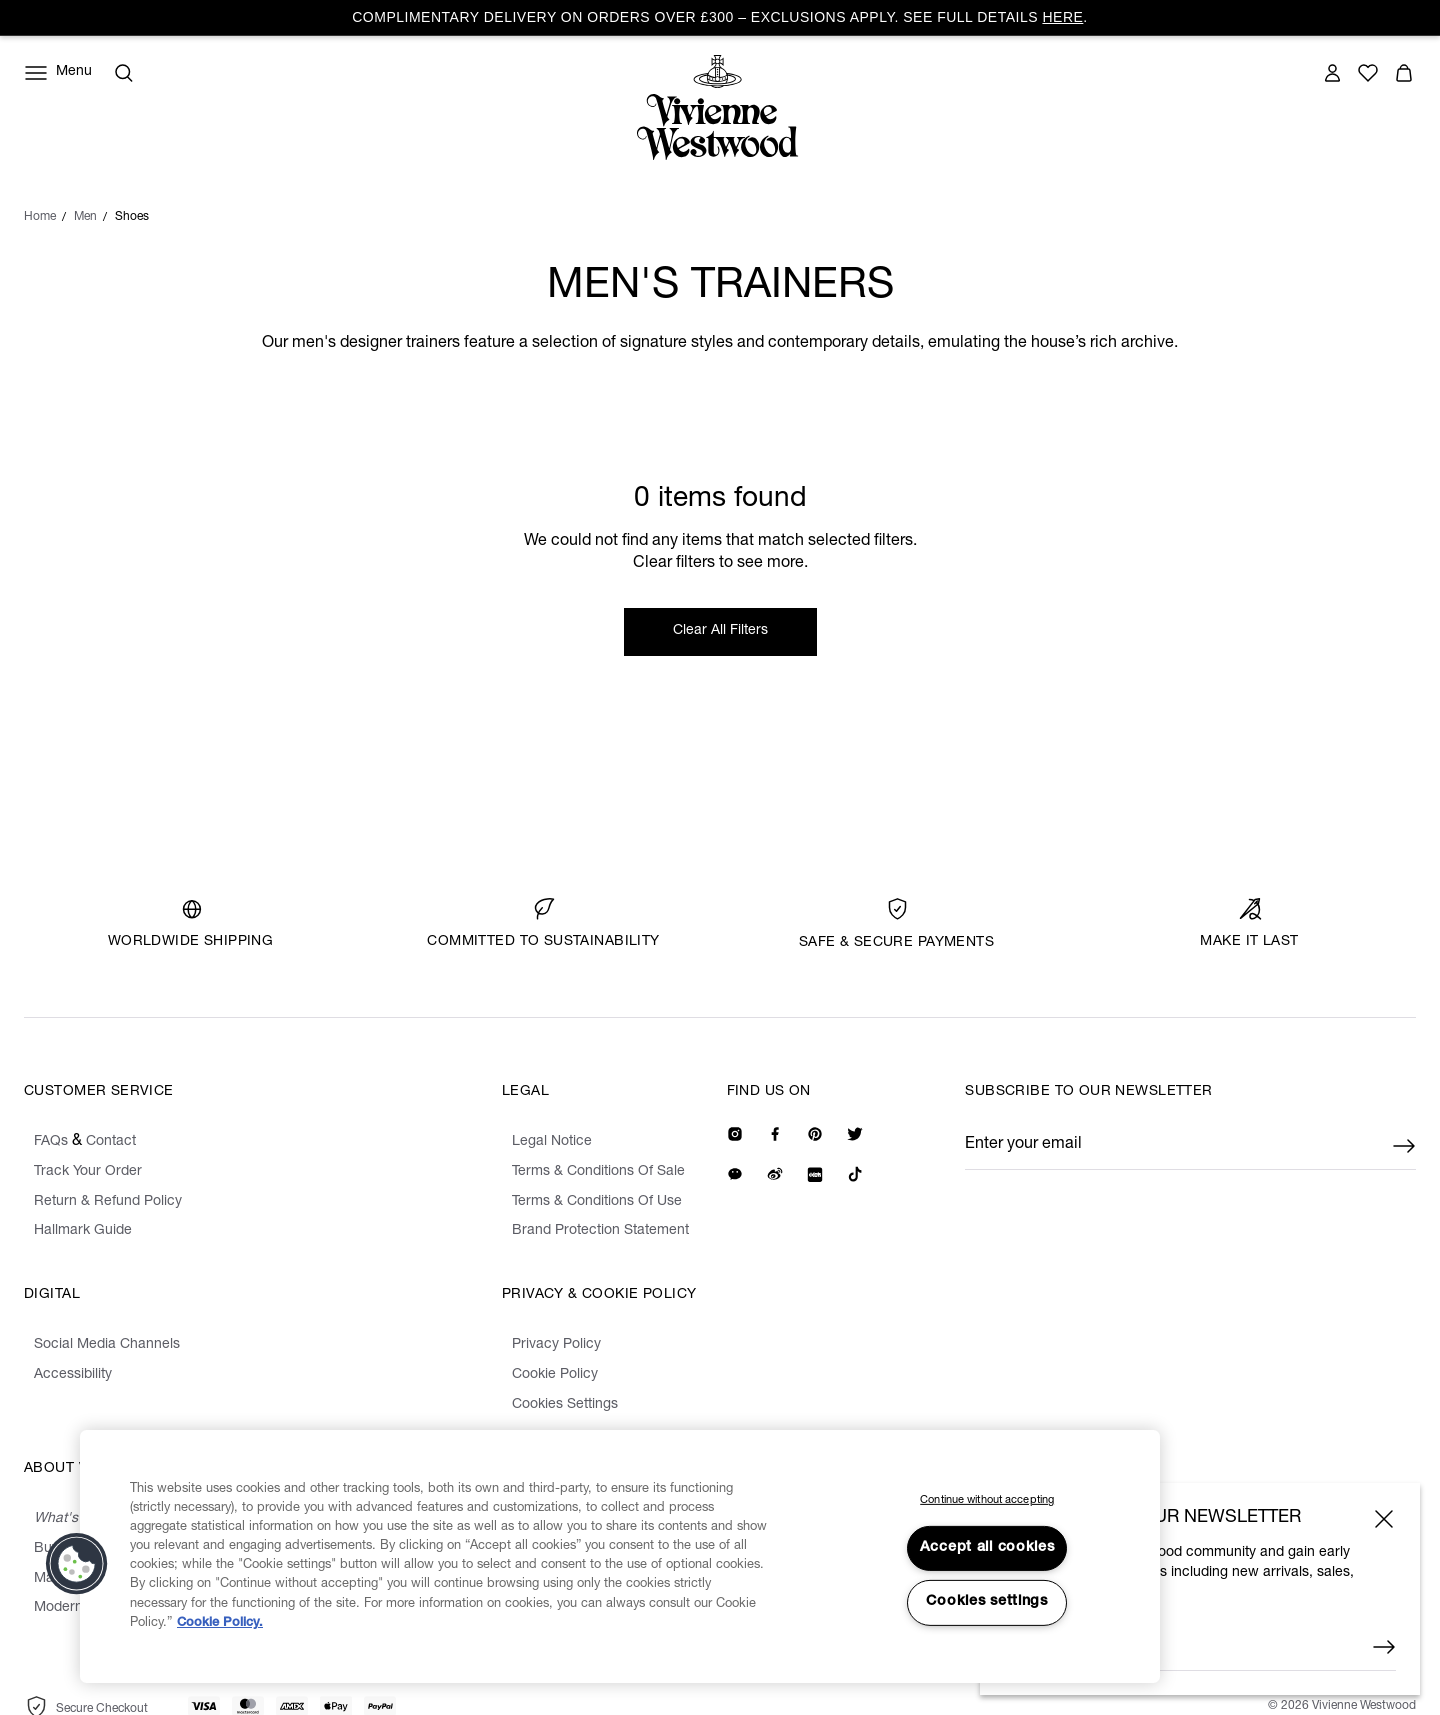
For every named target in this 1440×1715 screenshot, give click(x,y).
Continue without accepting (987, 1500)
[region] (620, 1557)
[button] (77, 1564)
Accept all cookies (987, 1548)
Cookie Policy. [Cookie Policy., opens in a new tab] (220, 1623)
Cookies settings (987, 1602)
